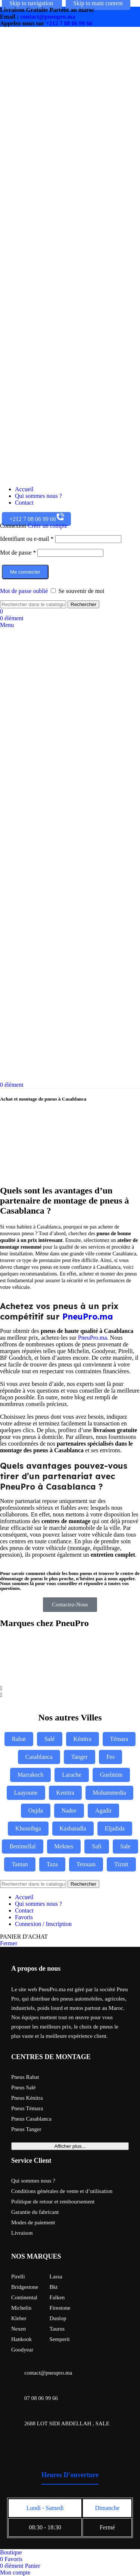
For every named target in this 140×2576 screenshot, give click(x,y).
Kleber (19, 2318)
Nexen (18, 2329)
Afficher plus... (69, 2146)
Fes (110, 1757)
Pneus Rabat (25, 2077)
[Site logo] (37, 476)
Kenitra (65, 1792)
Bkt (54, 2287)
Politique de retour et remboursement (52, 2202)
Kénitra (82, 1739)
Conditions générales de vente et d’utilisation (61, 2191)
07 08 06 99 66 (41, 2398)
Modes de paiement (33, 2222)
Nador (69, 1810)
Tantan (20, 1864)
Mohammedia (109, 1792)
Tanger (79, 1757)
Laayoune (26, 1792)
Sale (125, 1846)
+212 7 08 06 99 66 (69, 23)
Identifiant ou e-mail (27, 539)
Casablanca (39, 1757)
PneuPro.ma (87, 1316)
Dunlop (58, 2318)
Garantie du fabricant (35, 2212)
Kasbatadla (73, 1828)
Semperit (60, 2339)
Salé (49, 1739)
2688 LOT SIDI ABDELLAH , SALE (66, 2423)
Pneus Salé (23, 2087)
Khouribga (28, 1828)
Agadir (103, 1810)
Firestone (60, 2308)
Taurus (57, 2329)
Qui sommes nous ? (33, 2181)
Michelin (21, 2308)
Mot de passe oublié (24, 591)
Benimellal (22, 1846)
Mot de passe (18, 552)
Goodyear (22, 2350)
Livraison (22, 2233)
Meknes (64, 1846)
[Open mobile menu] (7, 625)
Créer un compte (48, 526)
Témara (119, 1739)
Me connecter (25, 572)
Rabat (19, 1739)
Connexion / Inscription (43, 1924)
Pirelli (18, 2277)
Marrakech (30, 1775)
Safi (97, 1846)
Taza (52, 1864)
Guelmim (111, 1775)
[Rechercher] (33, 604)
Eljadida (115, 1828)
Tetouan (86, 1864)
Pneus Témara (27, 2108)
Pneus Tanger (26, 2129)
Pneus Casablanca (31, 2119)
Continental (24, 2297)
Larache (71, 1775)
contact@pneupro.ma (47, 16)
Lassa (56, 2277)
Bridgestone (24, 2287)
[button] (70, 1688)
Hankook (21, 2339)
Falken (57, 2297)
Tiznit (121, 1864)
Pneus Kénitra (27, 2098)
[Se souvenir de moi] (53, 590)
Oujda (35, 1810)
